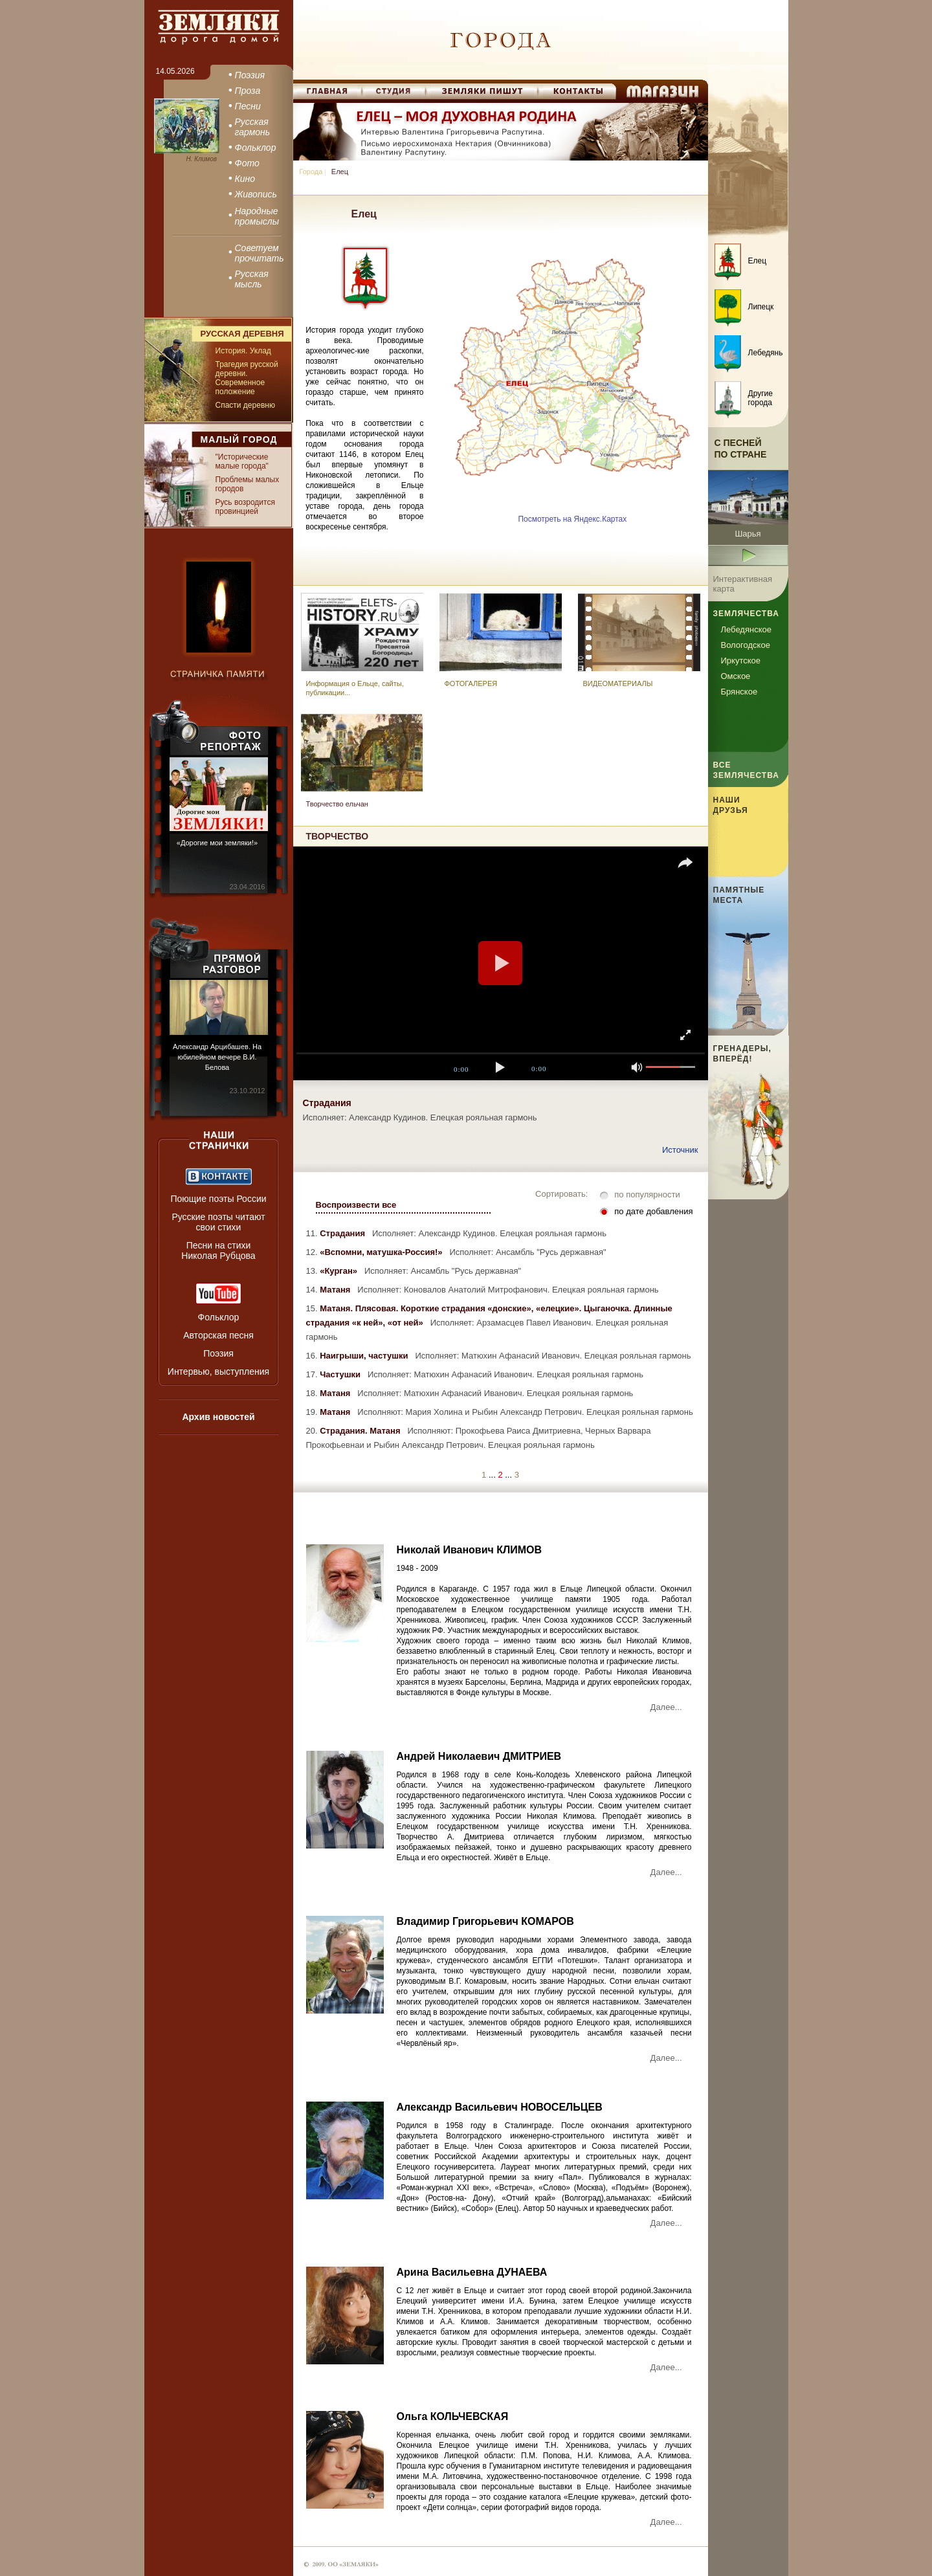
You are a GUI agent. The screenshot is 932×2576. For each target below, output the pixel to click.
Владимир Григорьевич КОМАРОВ (485, 1921)
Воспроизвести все (356, 1205)
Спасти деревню (245, 405)
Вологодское (745, 645)
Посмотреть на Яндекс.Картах (572, 519)
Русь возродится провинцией (245, 507)
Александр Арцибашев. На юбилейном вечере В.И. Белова (217, 1057)
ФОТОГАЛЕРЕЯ (471, 683)
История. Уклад (243, 350)
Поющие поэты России (218, 1199)
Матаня (337, 1289)
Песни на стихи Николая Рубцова (218, 1250)
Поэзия (218, 1353)
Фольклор (218, 1317)
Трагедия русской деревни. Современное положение (247, 378)
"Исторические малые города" (242, 461)
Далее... (666, 1707)
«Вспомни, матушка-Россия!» (383, 1252)
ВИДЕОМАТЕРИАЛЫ (618, 683)
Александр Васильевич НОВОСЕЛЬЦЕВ (500, 2107)
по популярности (647, 1194)
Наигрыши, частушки (366, 1355)
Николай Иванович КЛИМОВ (469, 1549)
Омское (736, 676)
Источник (680, 1150)
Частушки (342, 1374)
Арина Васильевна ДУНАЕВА (472, 2272)
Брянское (739, 691)
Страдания (345, 1233)
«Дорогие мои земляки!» (217, 843)
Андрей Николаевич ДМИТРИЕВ (479, 1756)
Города (311, 171)
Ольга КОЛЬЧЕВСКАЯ (453, 2416)
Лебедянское (746, 629)
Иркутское (741, 660)
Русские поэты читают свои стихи (218, 1222)
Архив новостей (218, 1417)
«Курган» (341, 1271)
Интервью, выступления (218, 1371)
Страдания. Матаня (362, 1431)
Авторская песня (218, 1335)
